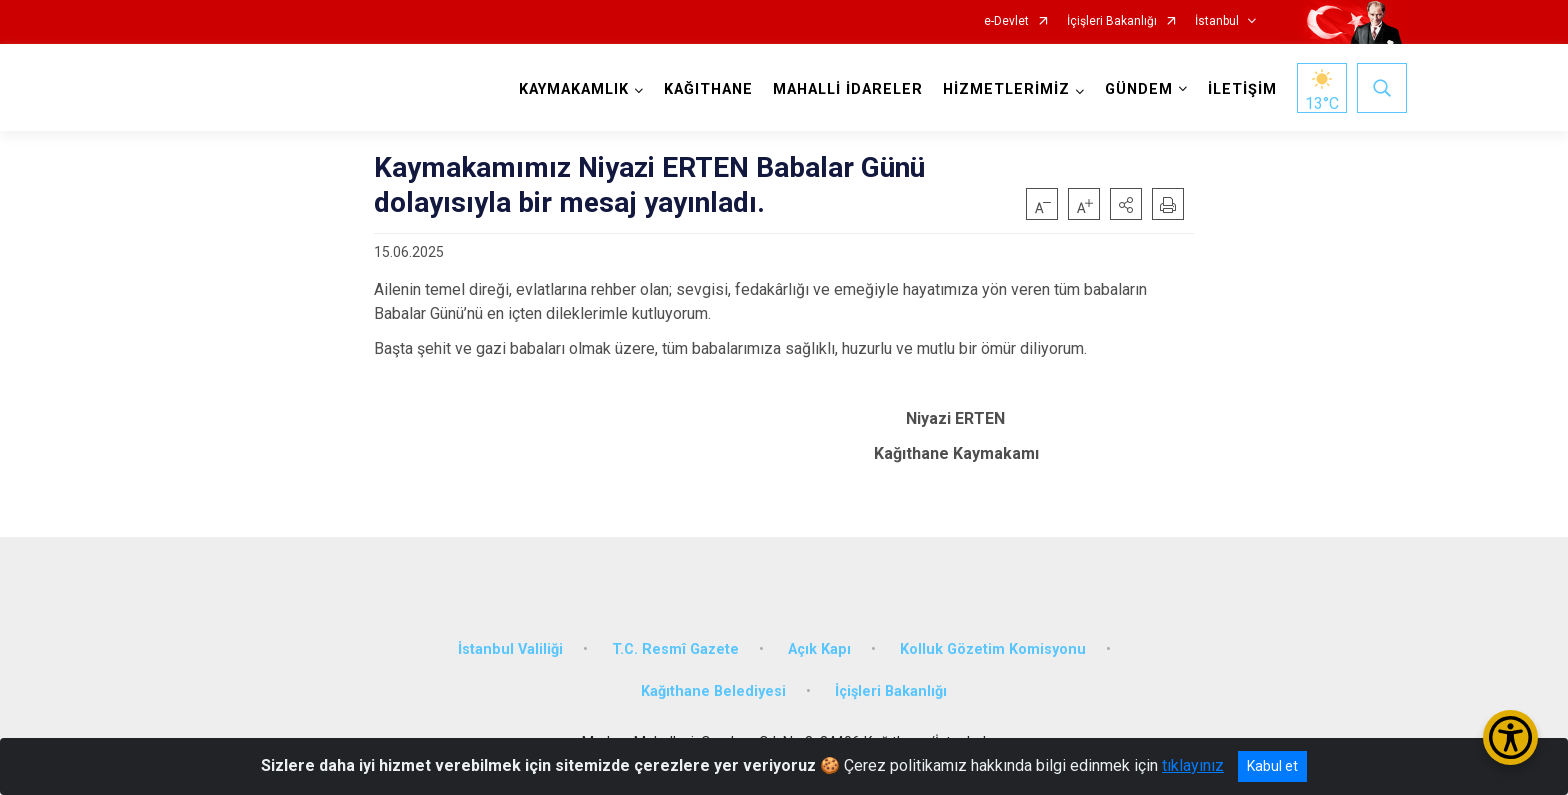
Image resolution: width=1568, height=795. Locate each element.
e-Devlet (1006, 21)
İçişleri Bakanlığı (1112, 21)
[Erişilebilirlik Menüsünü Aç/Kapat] (1510, 737)
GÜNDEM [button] (1139, 89)
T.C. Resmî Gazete (675, 649)
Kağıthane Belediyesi (713, 691)
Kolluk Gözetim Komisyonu (993, 649)
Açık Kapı (819, 649)
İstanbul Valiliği (510, 649)
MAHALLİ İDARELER (848, 89)
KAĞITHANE (708, 89)
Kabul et (1272, 766)
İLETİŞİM (1242, 89)
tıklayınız (1193, 765)
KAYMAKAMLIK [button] (574, 89)
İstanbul (1217, 21)
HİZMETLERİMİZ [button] (1006, 89)
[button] (1126, 204)
